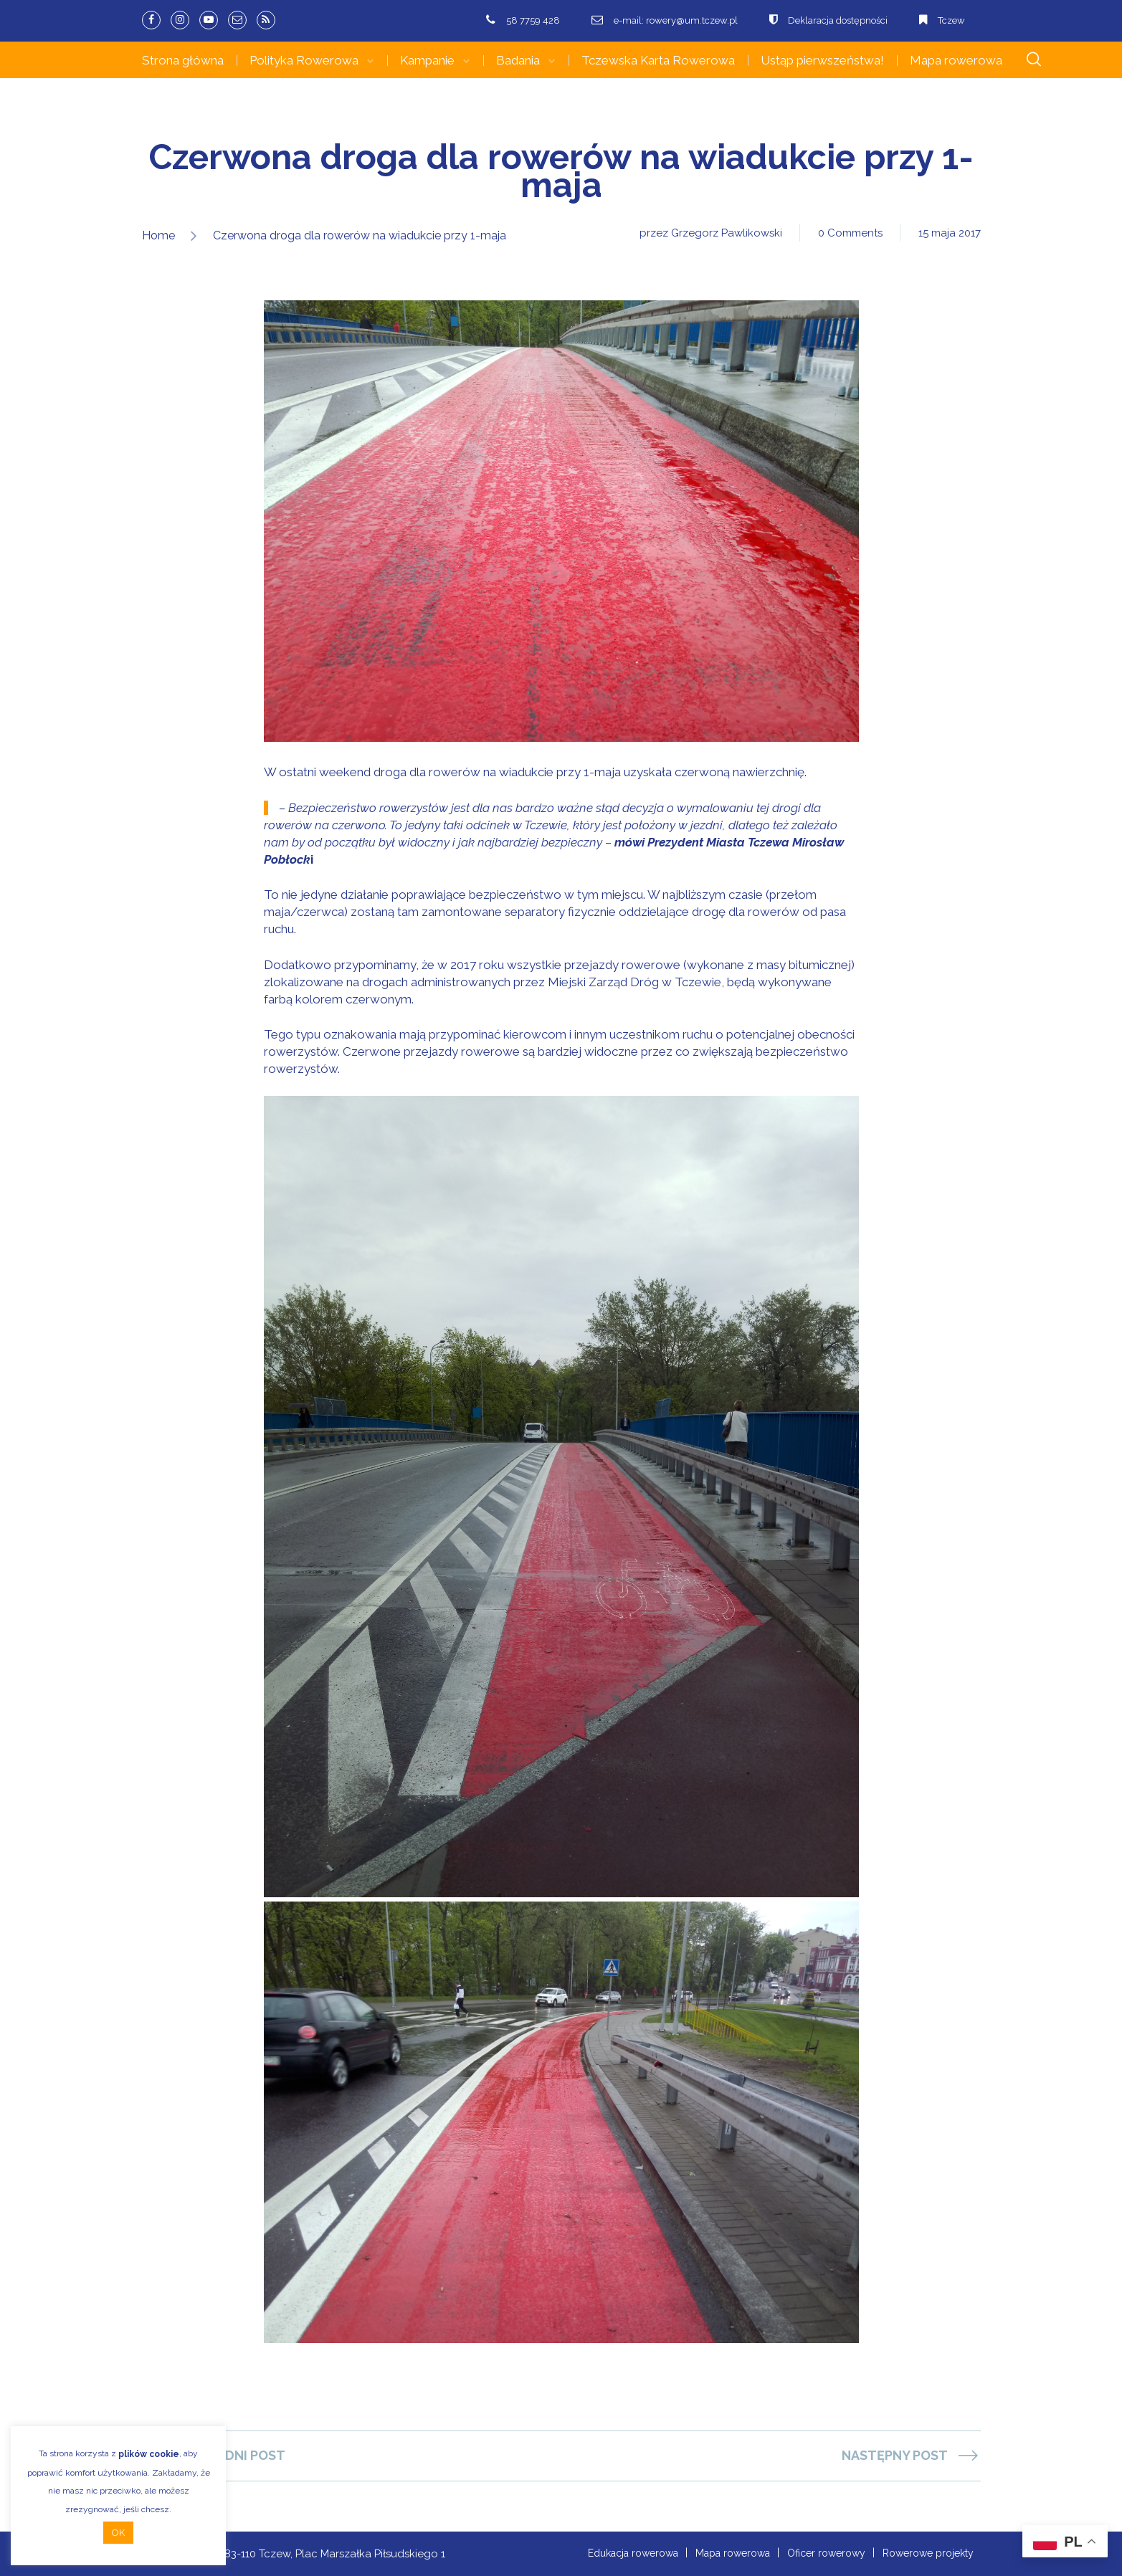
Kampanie (427, 60)
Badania (518, 60)
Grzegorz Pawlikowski (726, 232)
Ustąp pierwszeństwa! (822, 60)
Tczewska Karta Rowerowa (658, 60)
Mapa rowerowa (956, 60)
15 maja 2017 (949, 232)
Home (158, 235)
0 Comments (850, 232)
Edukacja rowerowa (633, 2553)
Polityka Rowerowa (303, 60)
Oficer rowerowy (826, 2553)
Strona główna (183, 60)
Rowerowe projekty (928, 2553)
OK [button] (118, 2532)
